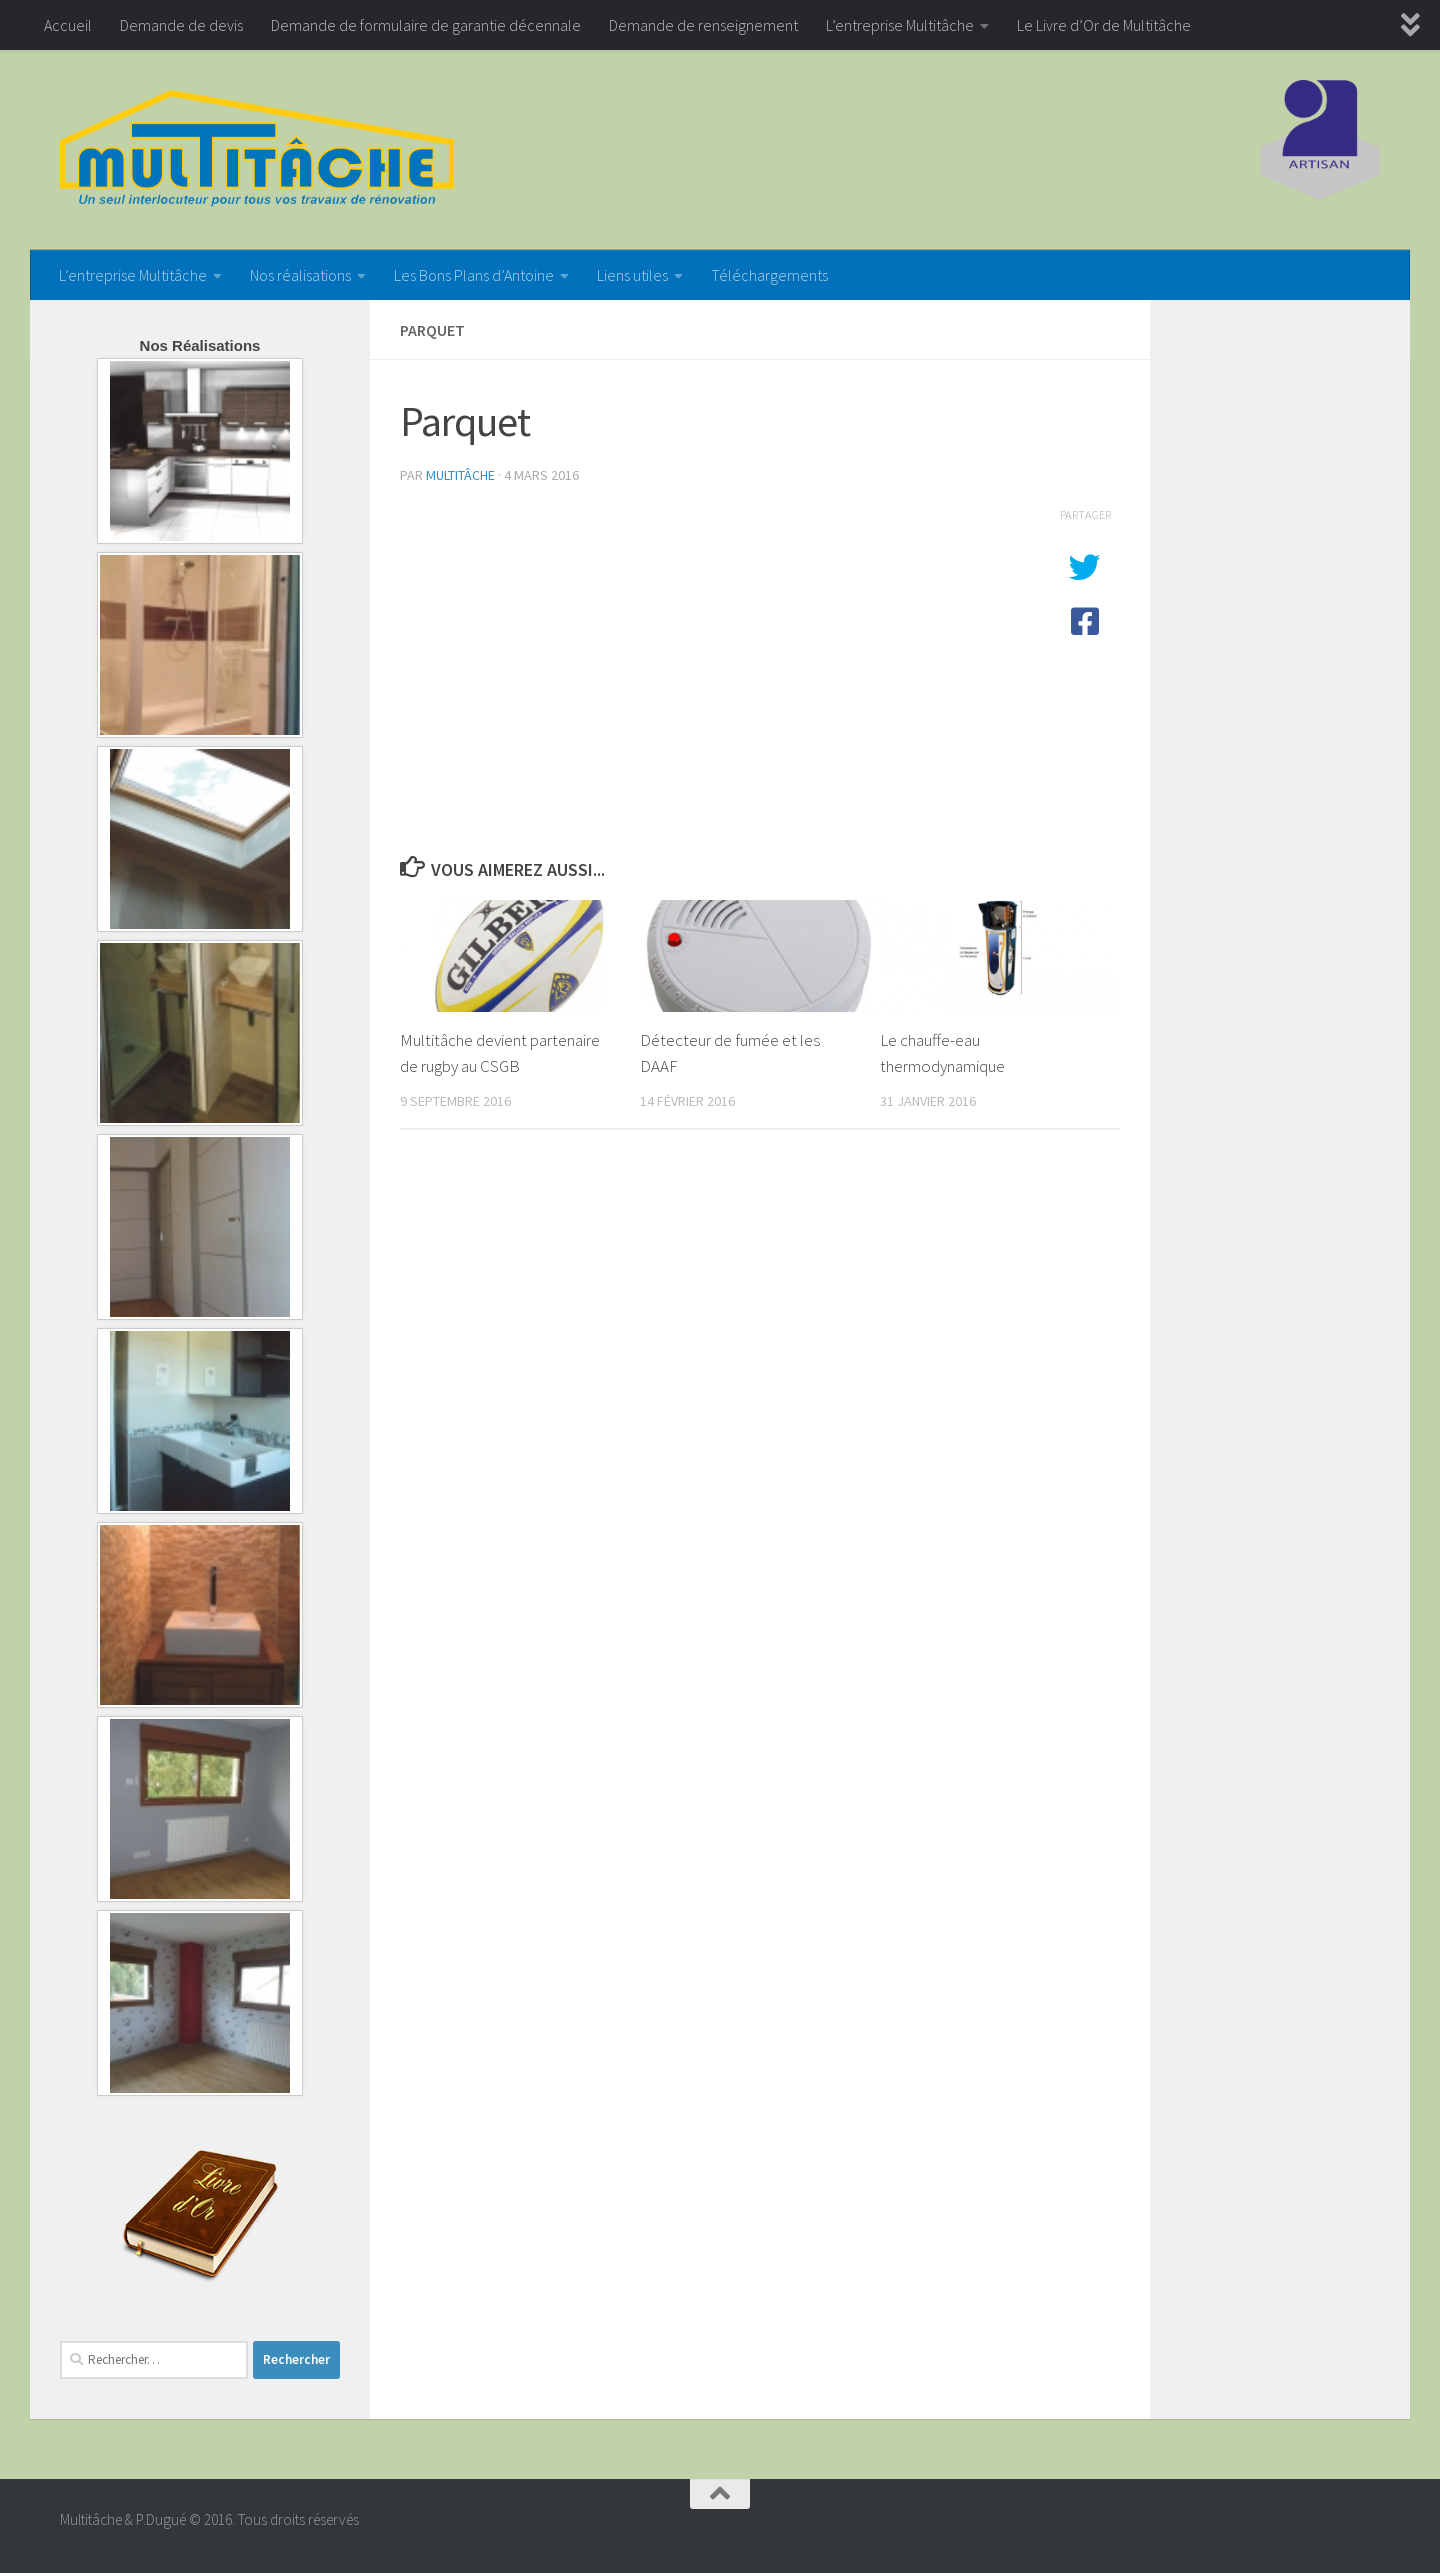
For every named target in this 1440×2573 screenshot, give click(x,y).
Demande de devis (181, 25)
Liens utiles (632, 275)
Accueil (68, 25)
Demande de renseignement (703, 25)
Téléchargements (769, 275)
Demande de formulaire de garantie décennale (426, 25)
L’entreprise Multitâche (900, 25)
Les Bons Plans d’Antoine (474, 275)
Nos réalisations (300, 275)
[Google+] (1366, 2528)
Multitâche (460, 475)
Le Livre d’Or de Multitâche (1104, 25)
